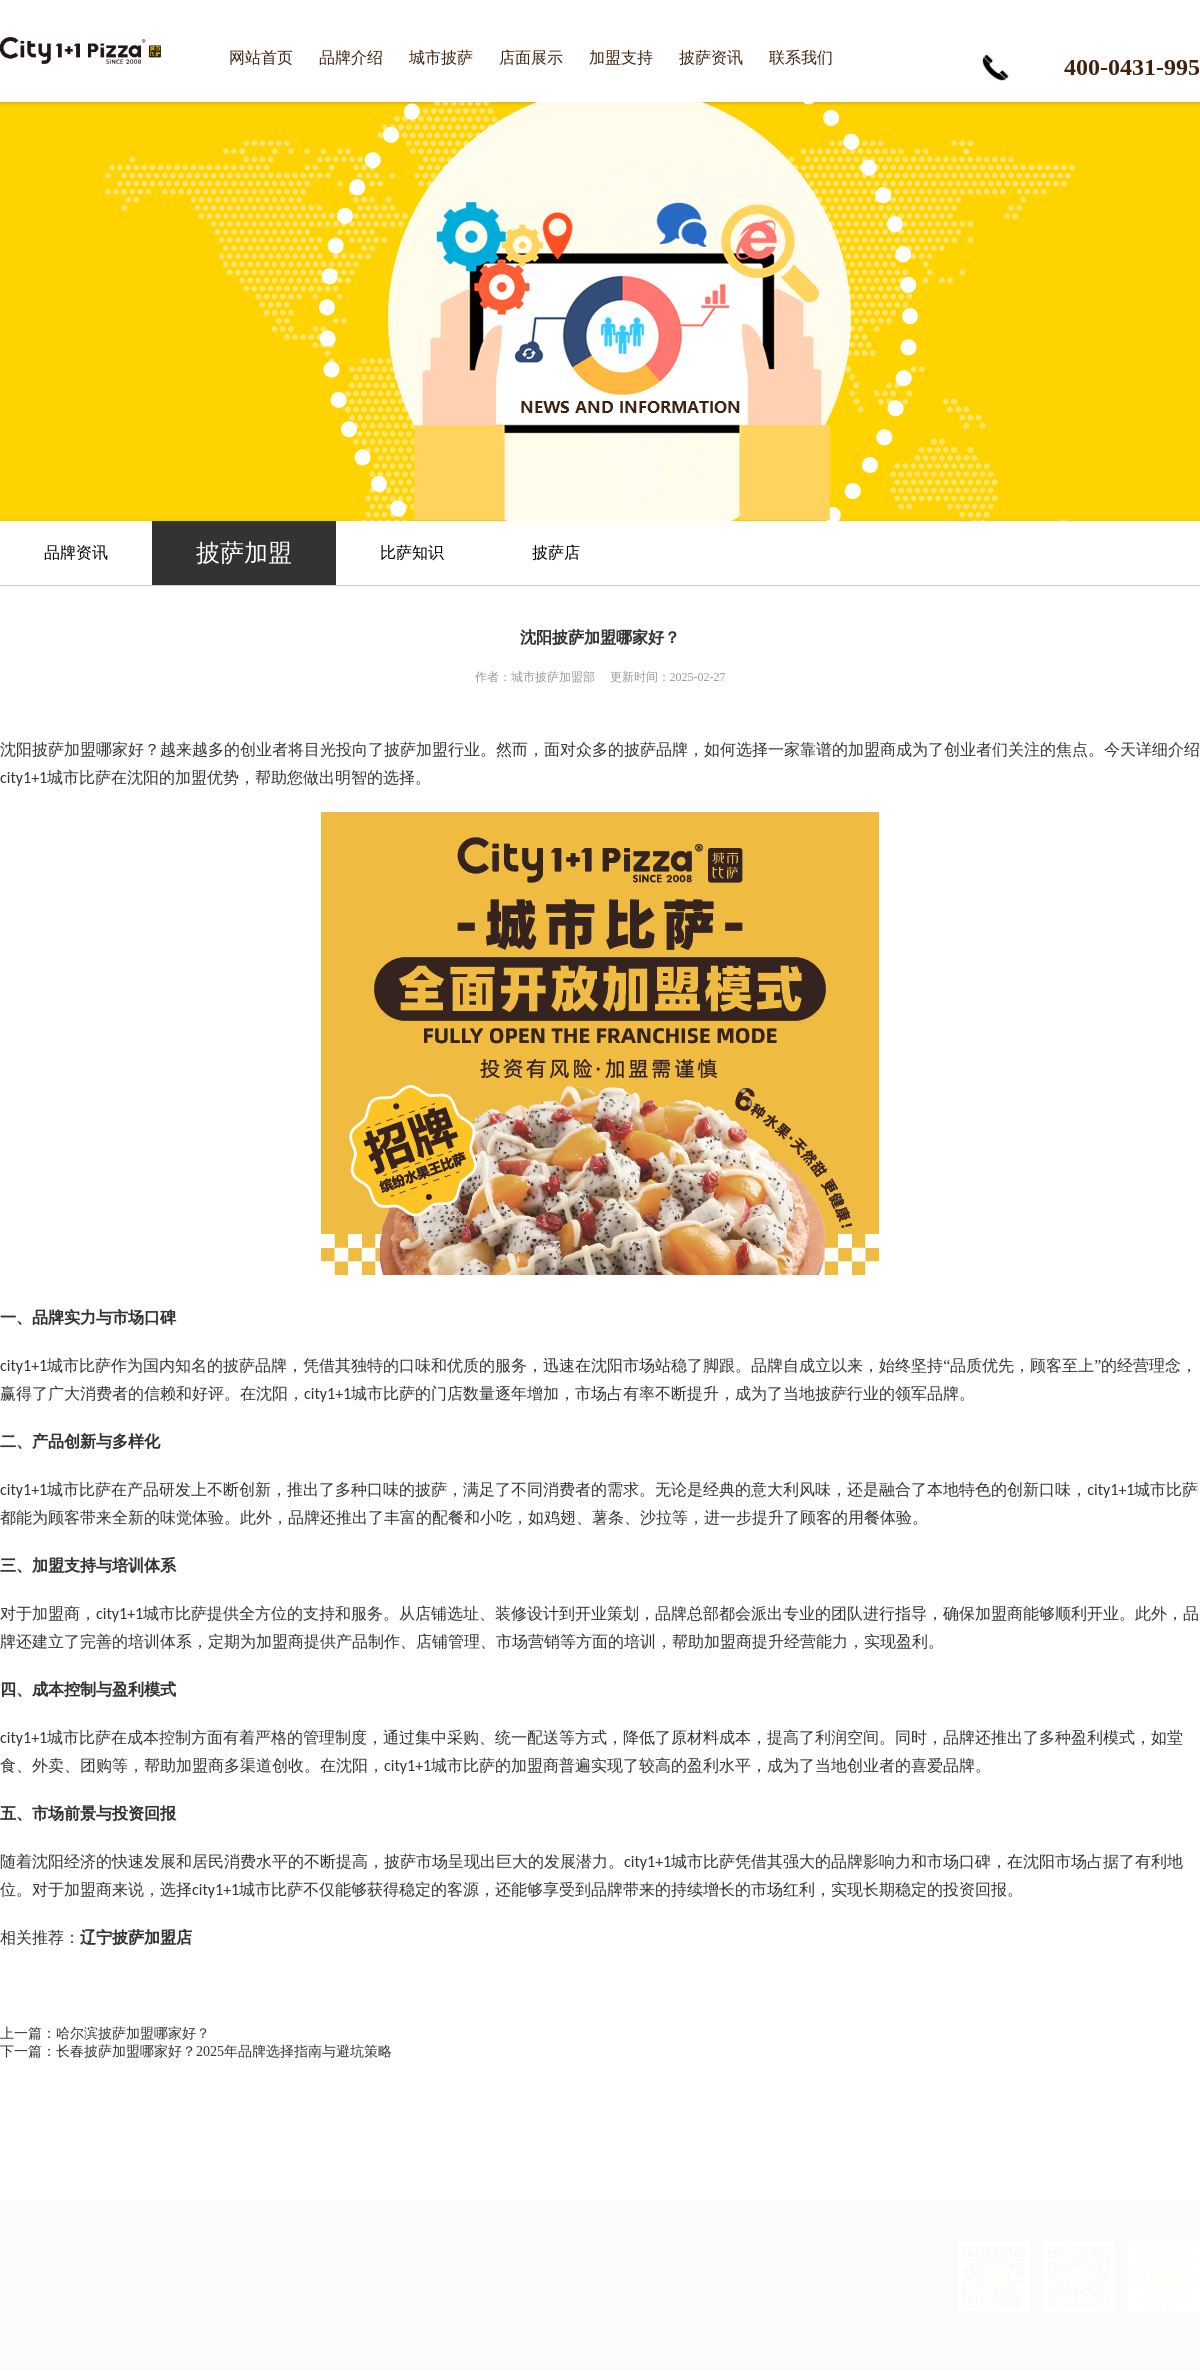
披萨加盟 (244, 553)
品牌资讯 (76, 552)
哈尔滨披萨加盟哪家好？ (133, 2033)
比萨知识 (412, 552)
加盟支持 (621, 57)
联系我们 (801, 57)
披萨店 (556, 552)
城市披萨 (441, 57)
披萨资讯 (711, 57)
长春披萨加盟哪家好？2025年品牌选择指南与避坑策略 (224, 2051)
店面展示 (531, 57)
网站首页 (261, 57)
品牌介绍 (351, 57)
